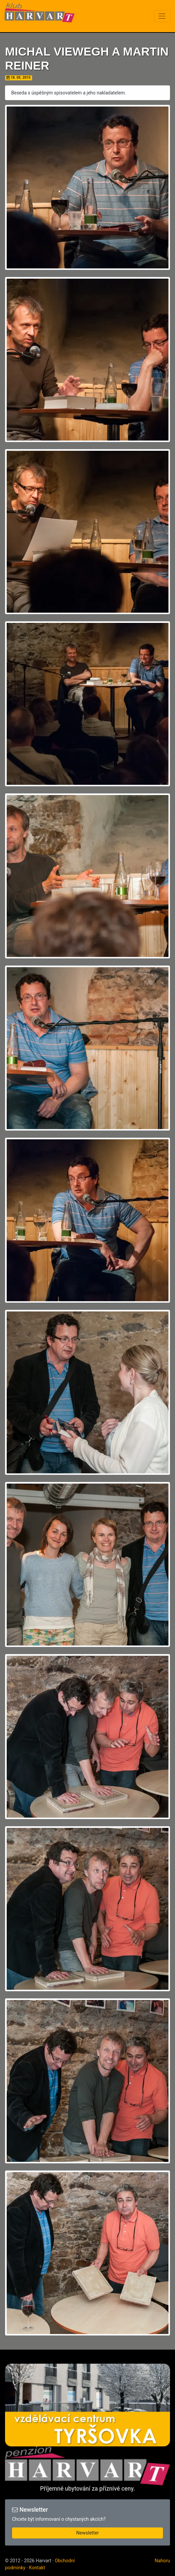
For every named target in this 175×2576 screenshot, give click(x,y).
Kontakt (37, 2567)
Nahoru (162, 2560)
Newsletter (87, 2532)
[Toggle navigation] (162, 16)
